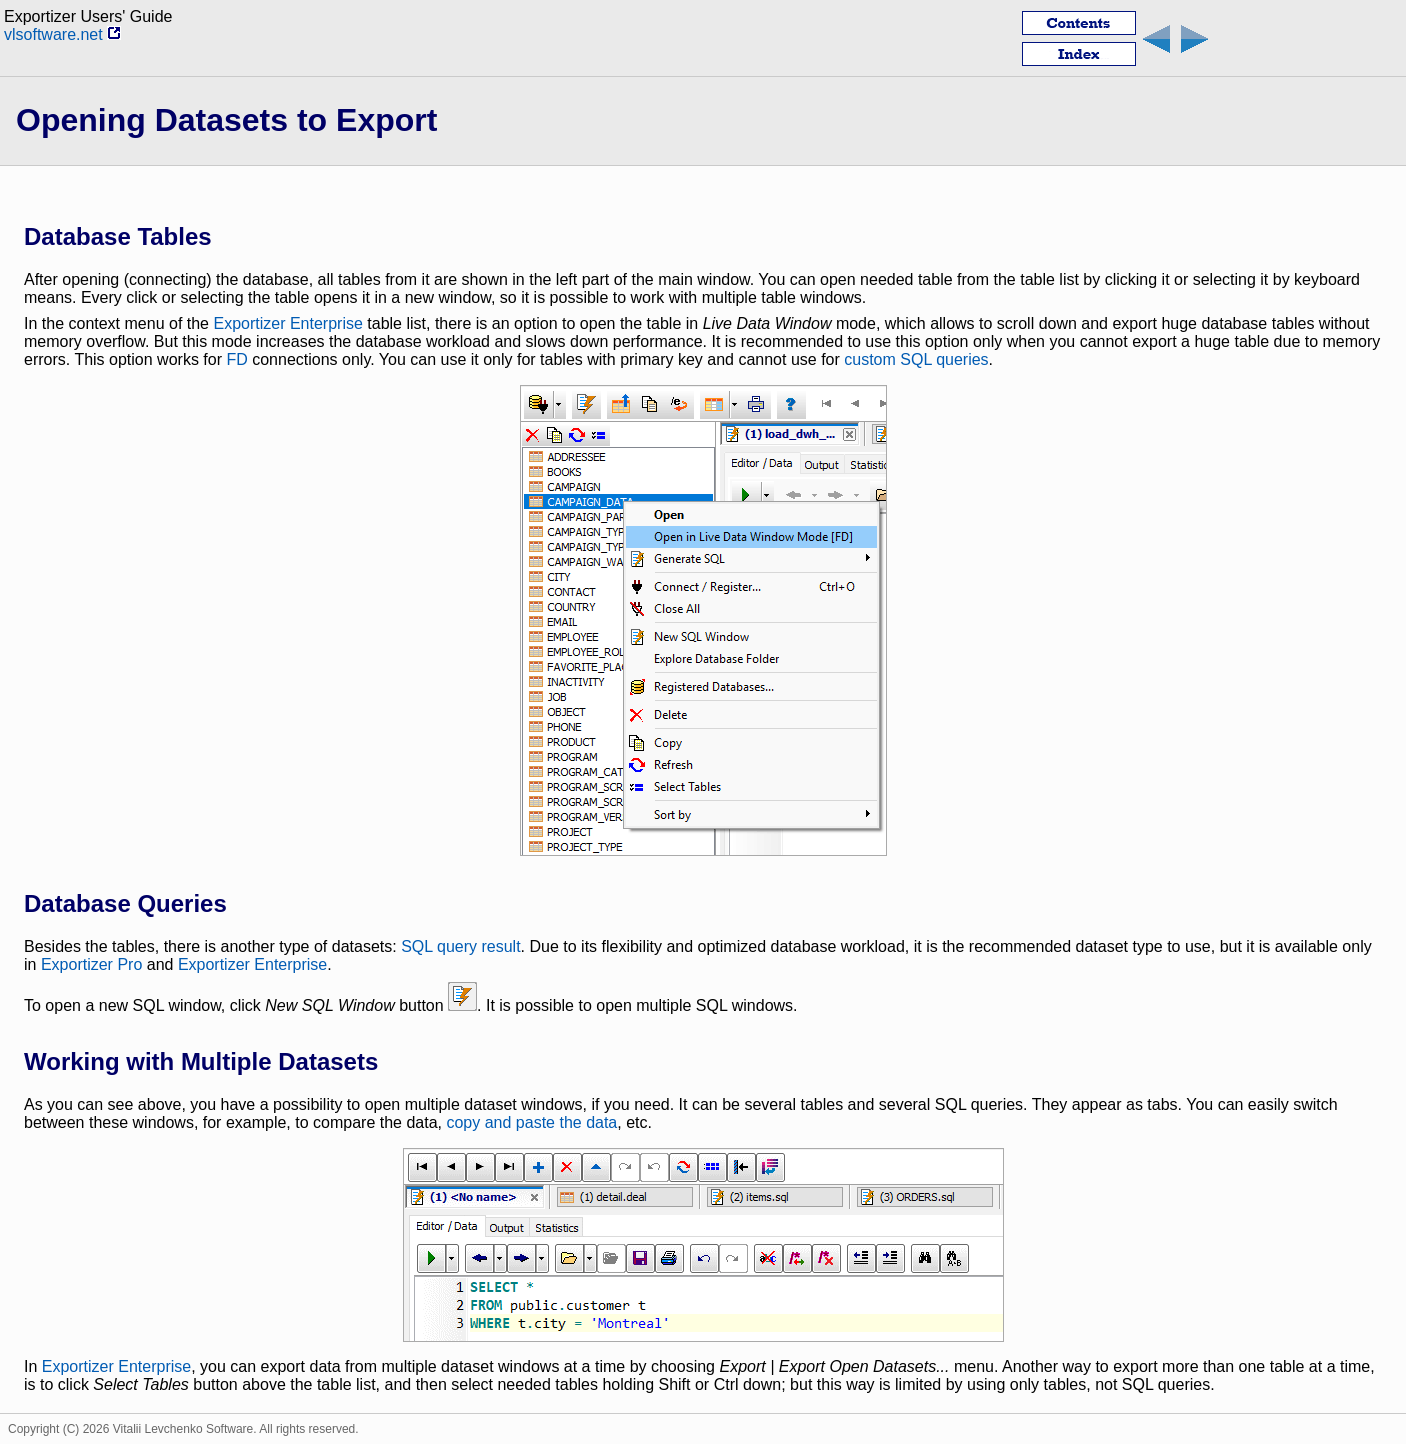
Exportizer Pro (91, 964)
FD (236, 359)
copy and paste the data (531, 1122)
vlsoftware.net (62, 34)
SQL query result (460, 946)
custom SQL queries (916, 359)
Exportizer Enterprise (287, 323)
